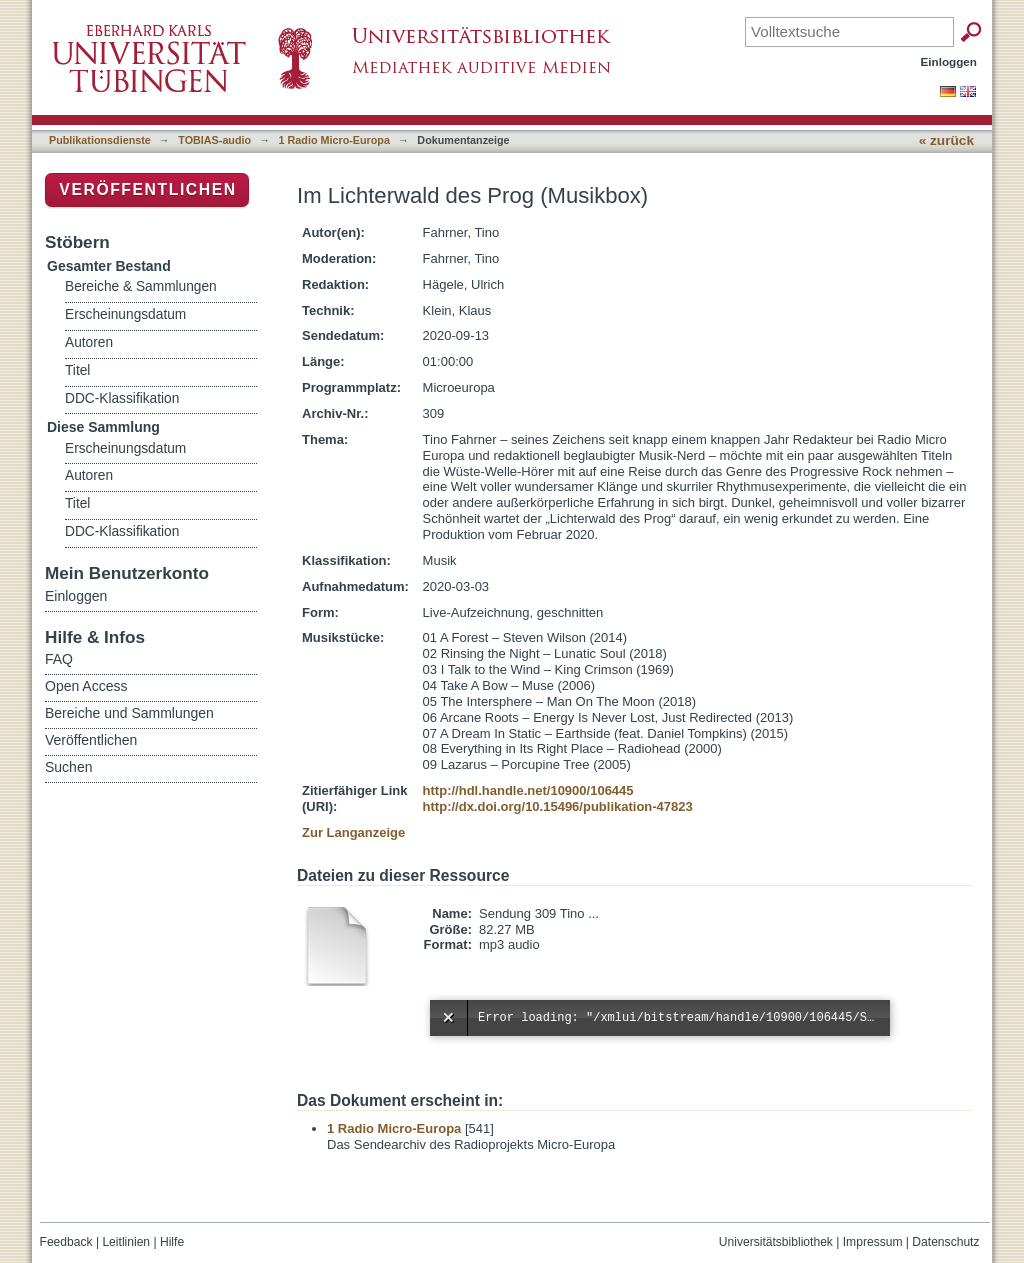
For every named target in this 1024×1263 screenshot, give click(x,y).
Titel (77, 370)
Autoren (89, 342)
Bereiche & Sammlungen (141, 286)
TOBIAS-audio (214, 140)
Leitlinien (126, 1242)
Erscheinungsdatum (125, 314)
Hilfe (172, 1242)
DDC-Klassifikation (122, 398)
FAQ (59, 659)
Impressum (873, 1242)
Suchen (68, 767)
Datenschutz (945, 1242)
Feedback (66, 1242)
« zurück (946, 140)
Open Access (86, 686)
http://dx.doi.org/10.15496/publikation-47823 (558, 806)
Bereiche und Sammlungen (129, 713)
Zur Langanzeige (353, 832)
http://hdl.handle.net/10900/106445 (528, 790)
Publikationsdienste (100, 140)
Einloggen (949, 61)
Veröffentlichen (147, 189)
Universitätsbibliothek (776, 1242)
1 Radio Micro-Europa (334, 140)
